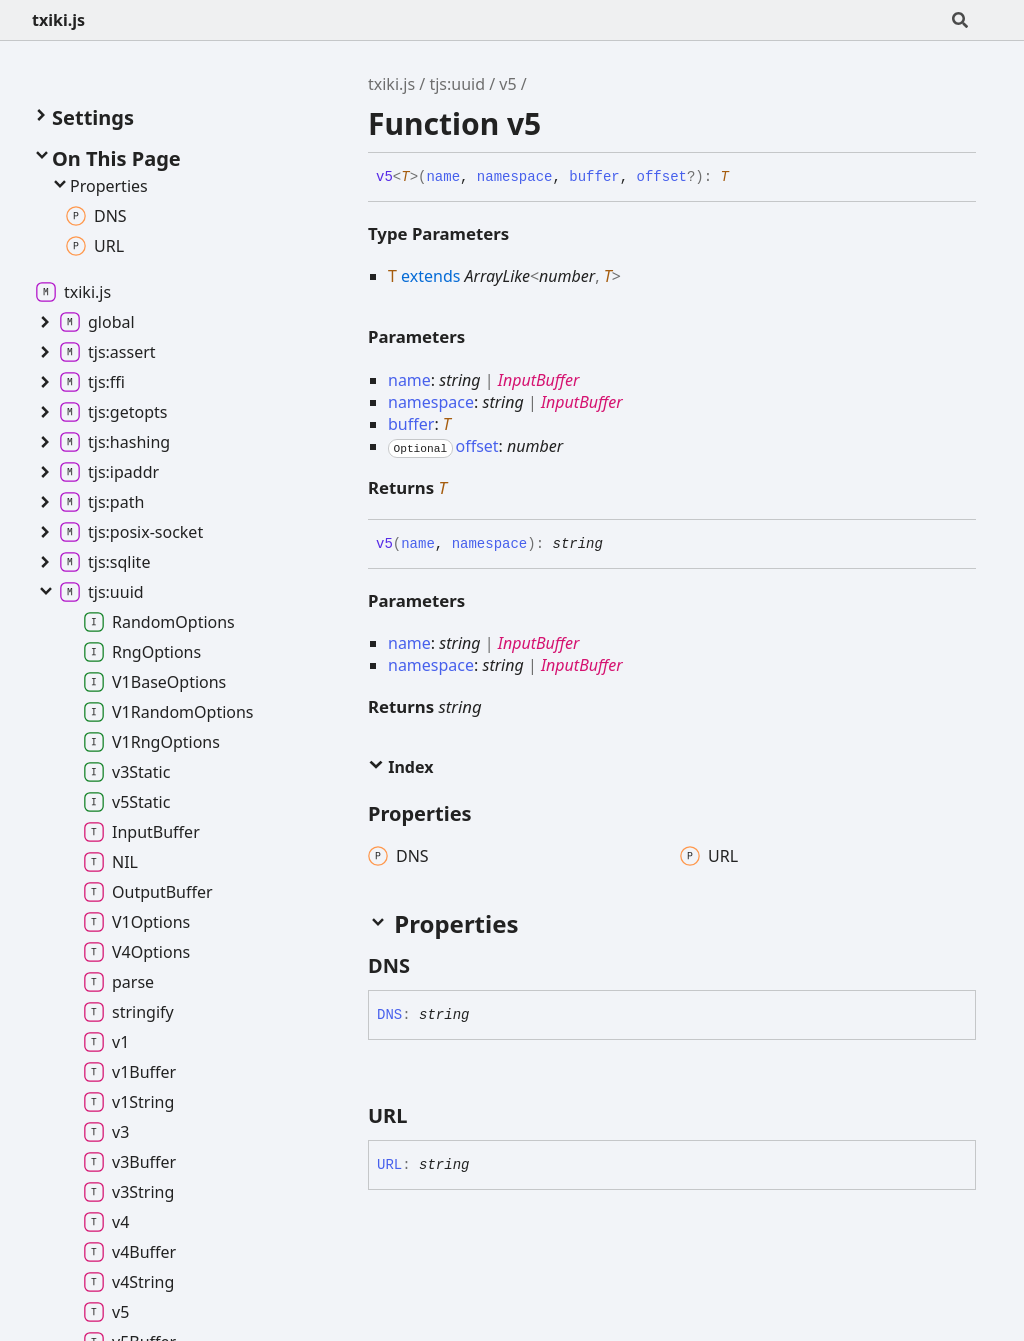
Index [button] (400, 767)
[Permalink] (744, 178)
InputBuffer (539, 380)
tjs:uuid (457, 84)
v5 (507, 84)
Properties (99, 186)
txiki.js (58, 20)
